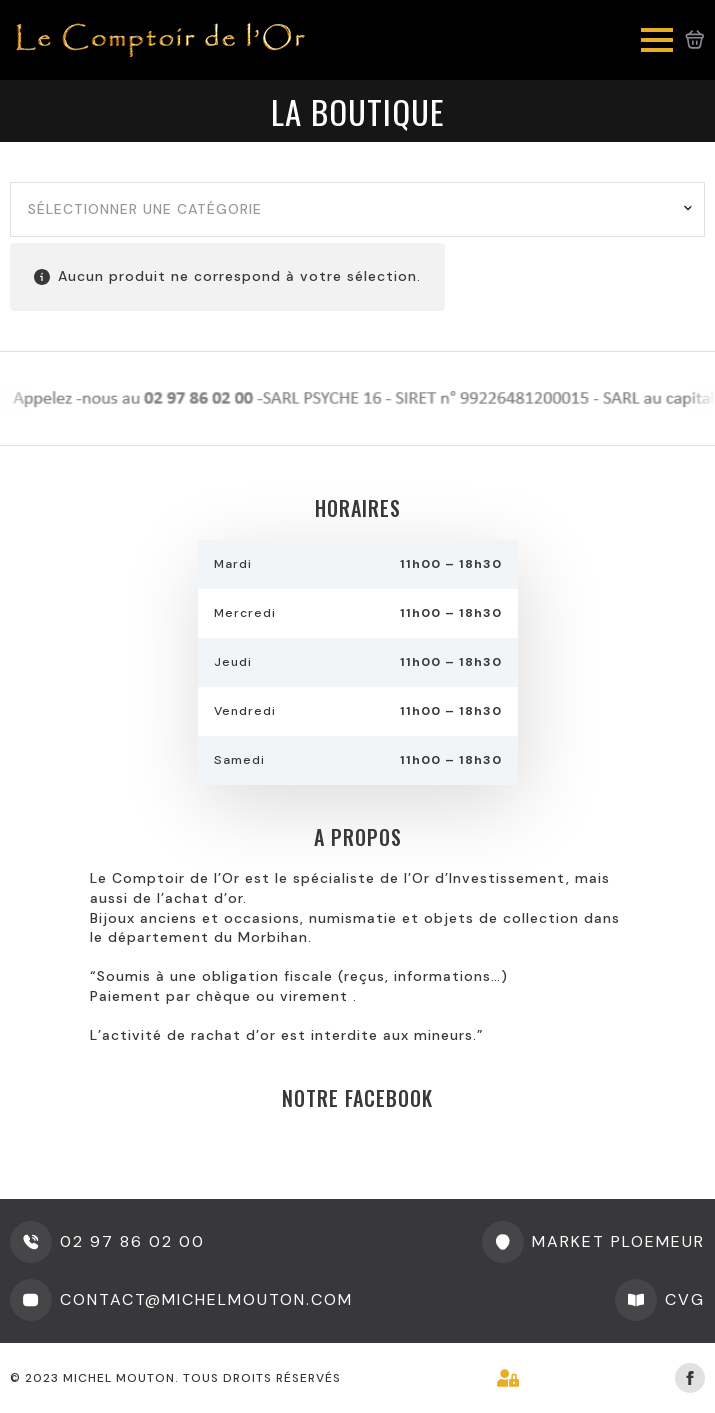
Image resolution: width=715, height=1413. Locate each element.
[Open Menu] (657, 40)
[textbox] (350, 210)
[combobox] (357, 210)
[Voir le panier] (695, 40)
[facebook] (690, 1378)
